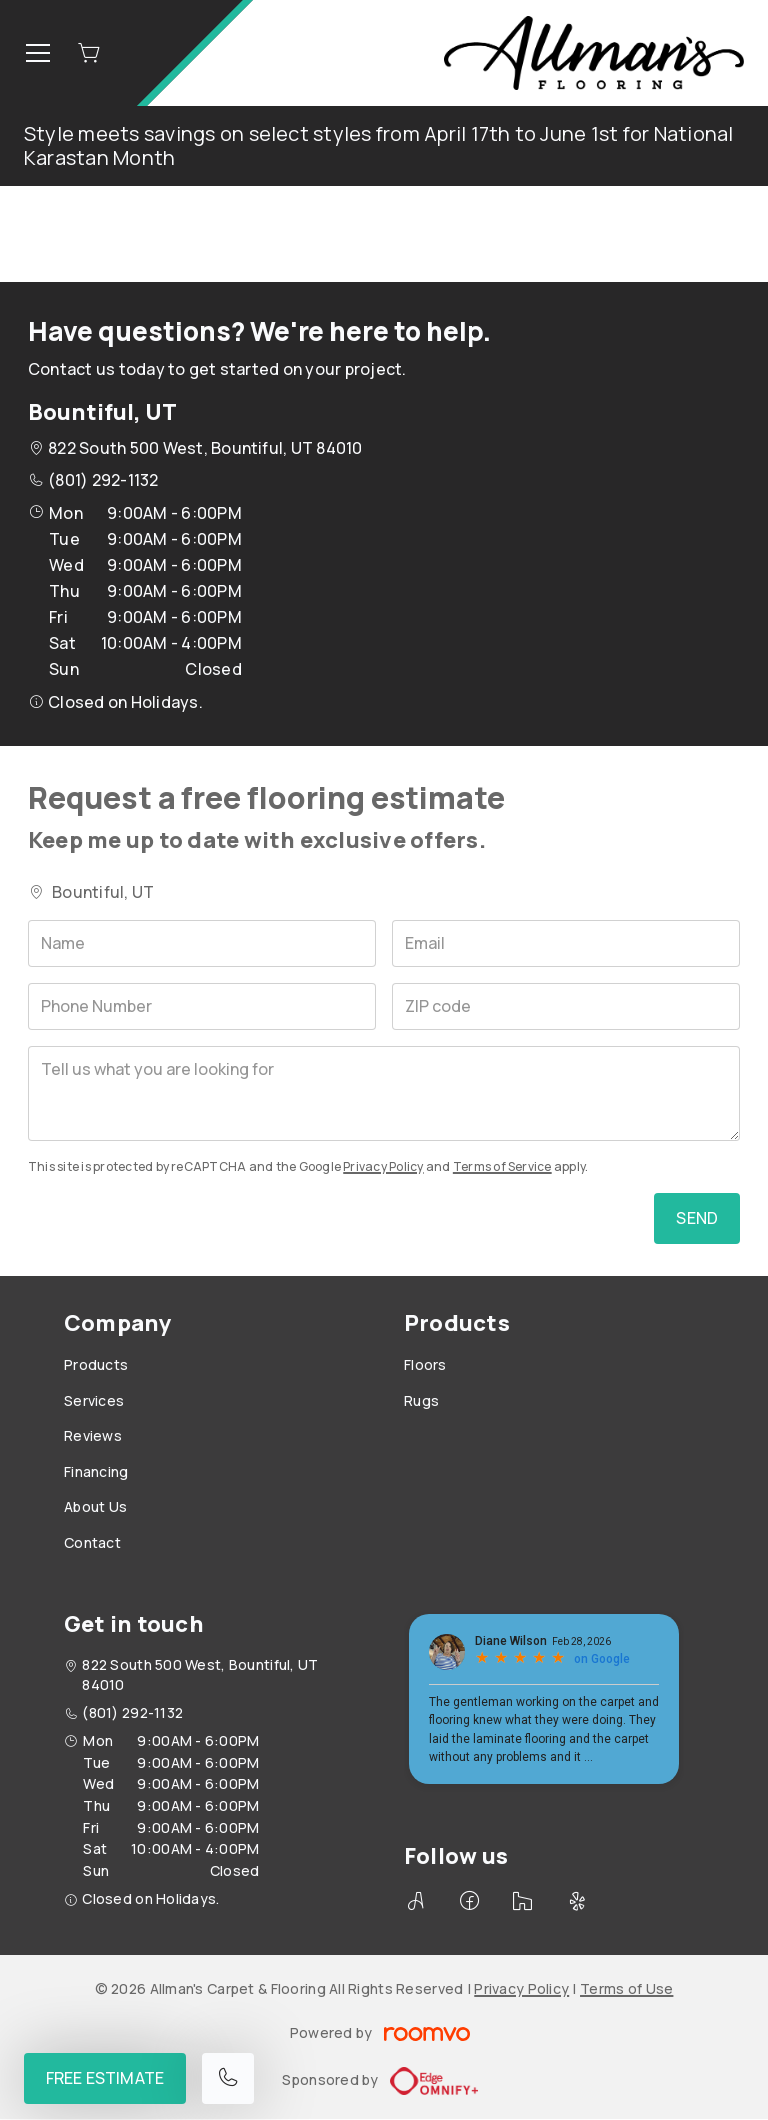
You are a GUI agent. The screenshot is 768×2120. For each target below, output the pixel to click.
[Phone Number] (202, 1006)
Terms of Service (502, 1166)
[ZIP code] (566, 1006)
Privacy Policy (383, 1166)
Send (697, 1218)
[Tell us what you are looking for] (384, 1093)
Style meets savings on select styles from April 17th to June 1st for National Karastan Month (378, 145)
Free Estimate (105, 2078)
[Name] (202, 943)
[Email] (566, 943)
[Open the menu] (38, 53)
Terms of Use (626, 1988)
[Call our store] (228, 2078)
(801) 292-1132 (103, 480)
